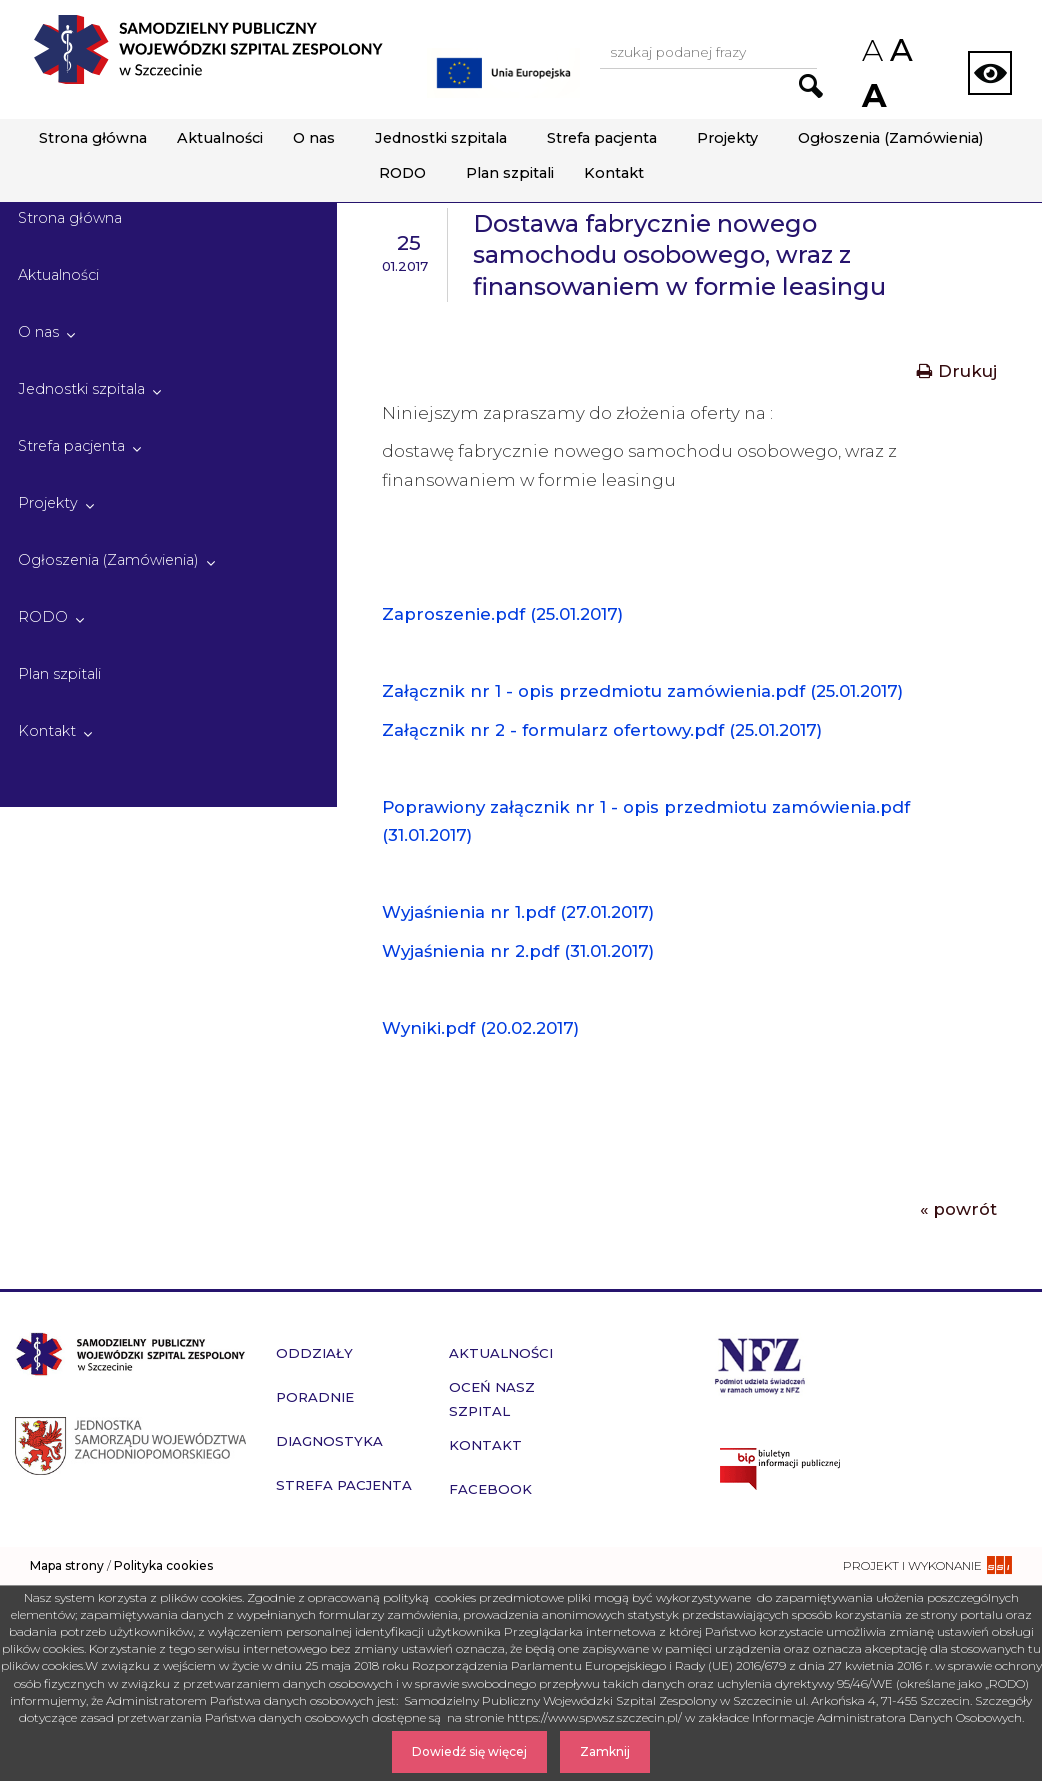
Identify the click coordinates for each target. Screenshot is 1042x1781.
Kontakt (614, 173)
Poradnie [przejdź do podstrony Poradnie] (315, 1397)
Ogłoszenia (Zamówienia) (890, 138)
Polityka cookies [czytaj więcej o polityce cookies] (163, 1565)
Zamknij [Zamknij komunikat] (605, 1751)
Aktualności (220, 138)
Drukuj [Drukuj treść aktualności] (957, 371)
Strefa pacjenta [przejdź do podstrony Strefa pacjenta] (344, 1485)
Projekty (727, 138)
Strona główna (93, 138)
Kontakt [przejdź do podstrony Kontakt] (485, 1445)
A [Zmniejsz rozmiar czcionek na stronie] (871, 50)
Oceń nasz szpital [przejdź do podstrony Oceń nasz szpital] (492, 1399)
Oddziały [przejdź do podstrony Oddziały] (314, 1353)
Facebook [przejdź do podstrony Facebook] (490, 1489)
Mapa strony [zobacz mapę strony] (67, 1565)
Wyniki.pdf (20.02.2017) (480, 1028)
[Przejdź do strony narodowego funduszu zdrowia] (760, 1363)
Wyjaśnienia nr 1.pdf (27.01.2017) (518, 912)
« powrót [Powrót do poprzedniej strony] (958, 1209)
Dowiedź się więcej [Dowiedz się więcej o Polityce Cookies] (469, 1751)
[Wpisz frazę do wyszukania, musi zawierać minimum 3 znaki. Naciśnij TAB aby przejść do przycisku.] (708, 53)
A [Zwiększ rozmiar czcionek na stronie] (872, 95)
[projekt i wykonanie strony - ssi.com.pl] (927, 1565)
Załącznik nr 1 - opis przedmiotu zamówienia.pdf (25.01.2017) (642, 691)
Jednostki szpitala (441, 138)
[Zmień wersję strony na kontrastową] (990, 73)
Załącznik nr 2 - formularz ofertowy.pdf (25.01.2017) (602, 730)
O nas (314, 138)
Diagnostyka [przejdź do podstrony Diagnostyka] (329, 1441)
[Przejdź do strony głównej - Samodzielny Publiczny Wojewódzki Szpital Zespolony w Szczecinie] (208, 49)
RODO (402, 173)
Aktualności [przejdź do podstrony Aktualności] (501, 1353)
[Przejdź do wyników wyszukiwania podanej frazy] (811, 86)
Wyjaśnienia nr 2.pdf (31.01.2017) (518, 951)
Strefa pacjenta (602, 138)
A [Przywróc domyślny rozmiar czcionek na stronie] (900, 50)
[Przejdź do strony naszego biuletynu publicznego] (868, 1469)
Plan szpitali (510, 173)
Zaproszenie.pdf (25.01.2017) (502, 614)
